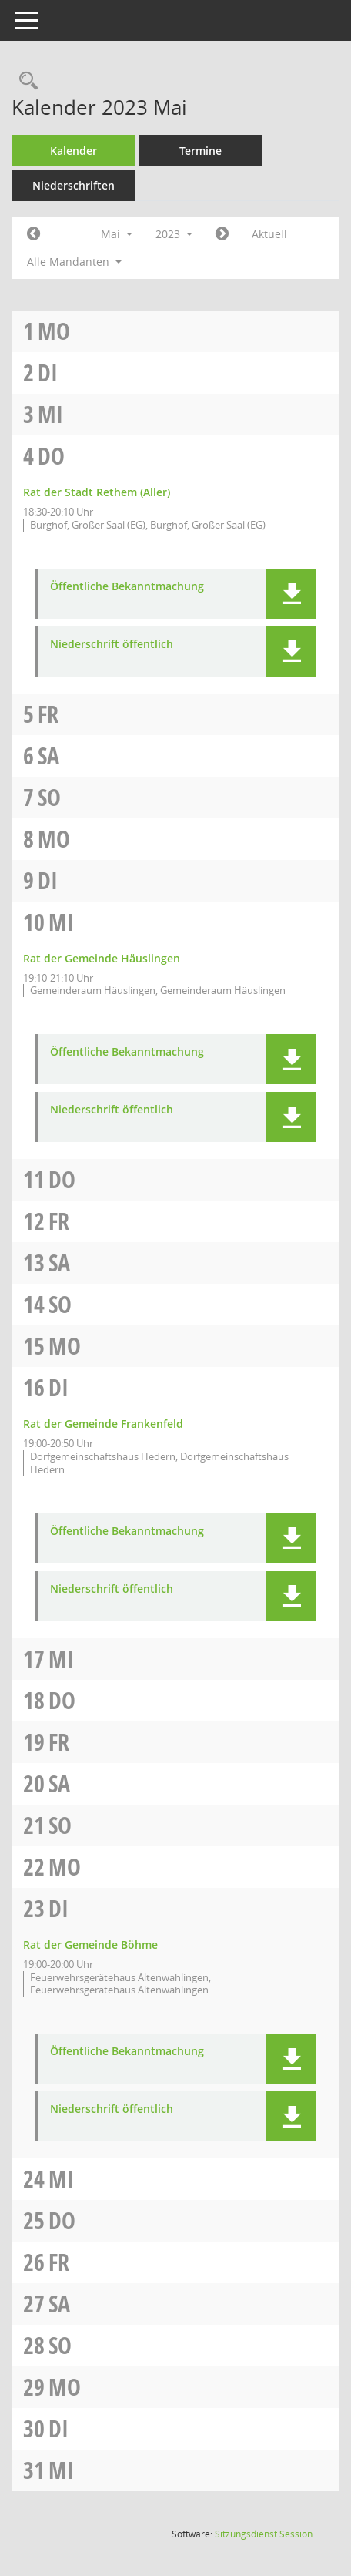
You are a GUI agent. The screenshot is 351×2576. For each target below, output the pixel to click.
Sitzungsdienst (264, 2534)
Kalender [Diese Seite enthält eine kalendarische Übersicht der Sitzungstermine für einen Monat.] (73, 150)
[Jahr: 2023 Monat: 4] (33, 234)
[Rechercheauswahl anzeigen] (25, 81)
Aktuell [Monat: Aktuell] (269, 234)
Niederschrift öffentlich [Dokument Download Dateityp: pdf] (111, 644)
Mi (50, 414)
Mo (54, 331)
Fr (48, 714)
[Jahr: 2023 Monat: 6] (222, 234)
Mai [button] (116, 234)
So (49, 797)
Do (51, 456)
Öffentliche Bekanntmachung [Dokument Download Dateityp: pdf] (127, 586)
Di (48, 372)
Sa (48, 755)
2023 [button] (173, 234)
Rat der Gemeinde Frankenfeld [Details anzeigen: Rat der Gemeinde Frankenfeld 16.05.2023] (103, 1423)
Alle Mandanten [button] (74, 261)
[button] (291, 594)
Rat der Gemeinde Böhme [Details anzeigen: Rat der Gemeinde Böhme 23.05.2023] (90, 1944)
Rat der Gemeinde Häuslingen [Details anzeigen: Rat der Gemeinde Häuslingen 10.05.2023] (101, 958)
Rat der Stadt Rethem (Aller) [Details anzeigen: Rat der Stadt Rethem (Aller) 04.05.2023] (96, 492)
